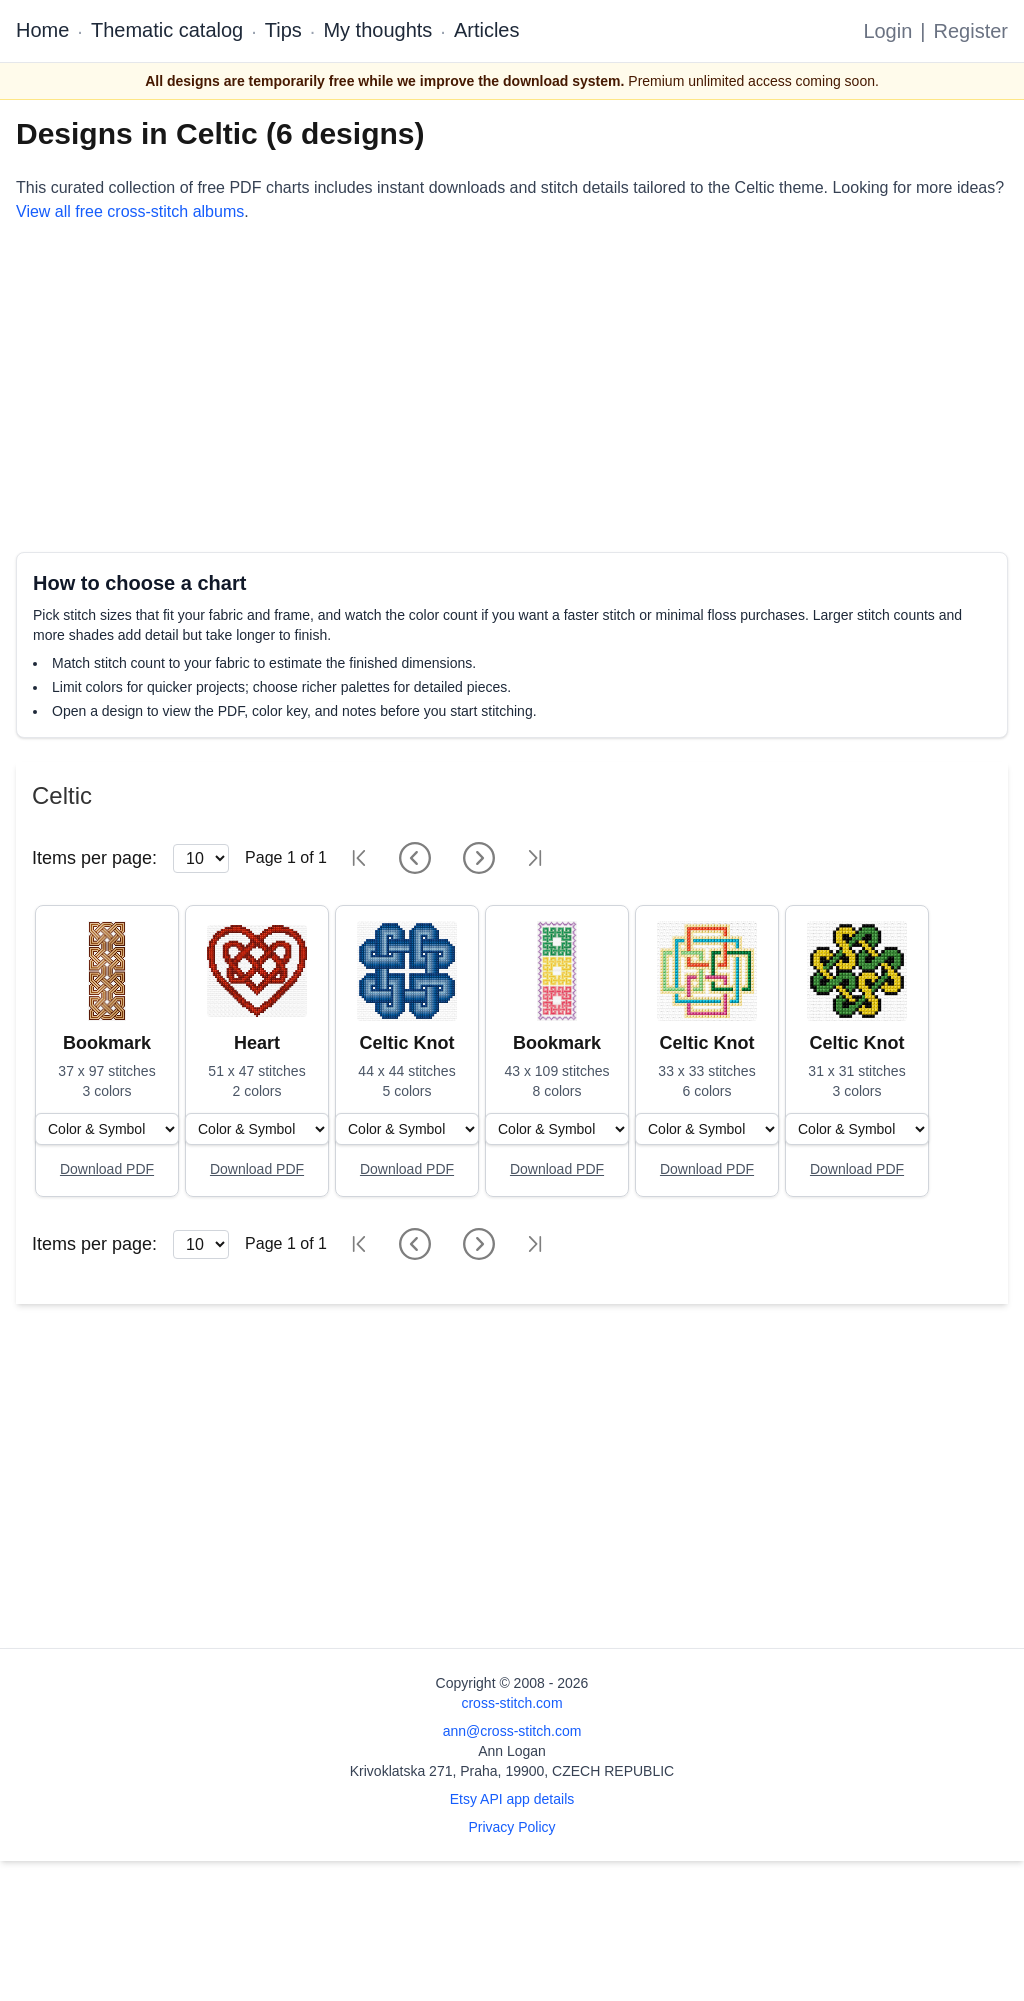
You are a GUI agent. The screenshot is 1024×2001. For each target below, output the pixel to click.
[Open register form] (107, 1170)
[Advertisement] (512, 388)
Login (887, 31)
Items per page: (94, 858)
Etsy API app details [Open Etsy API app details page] (512, 1799)
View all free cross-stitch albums (130, 211)
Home (42, 30)
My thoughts (377, 30)
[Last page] (535, 858)
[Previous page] (415, 858)
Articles (487, 30)
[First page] (359, 858)
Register (971, 31)
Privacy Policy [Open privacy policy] (511, 1827)
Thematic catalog (167, 30)
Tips (283, 30)
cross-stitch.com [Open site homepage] (511, 1703)
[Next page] (479, 858)
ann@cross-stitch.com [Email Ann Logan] (512, 1731)
